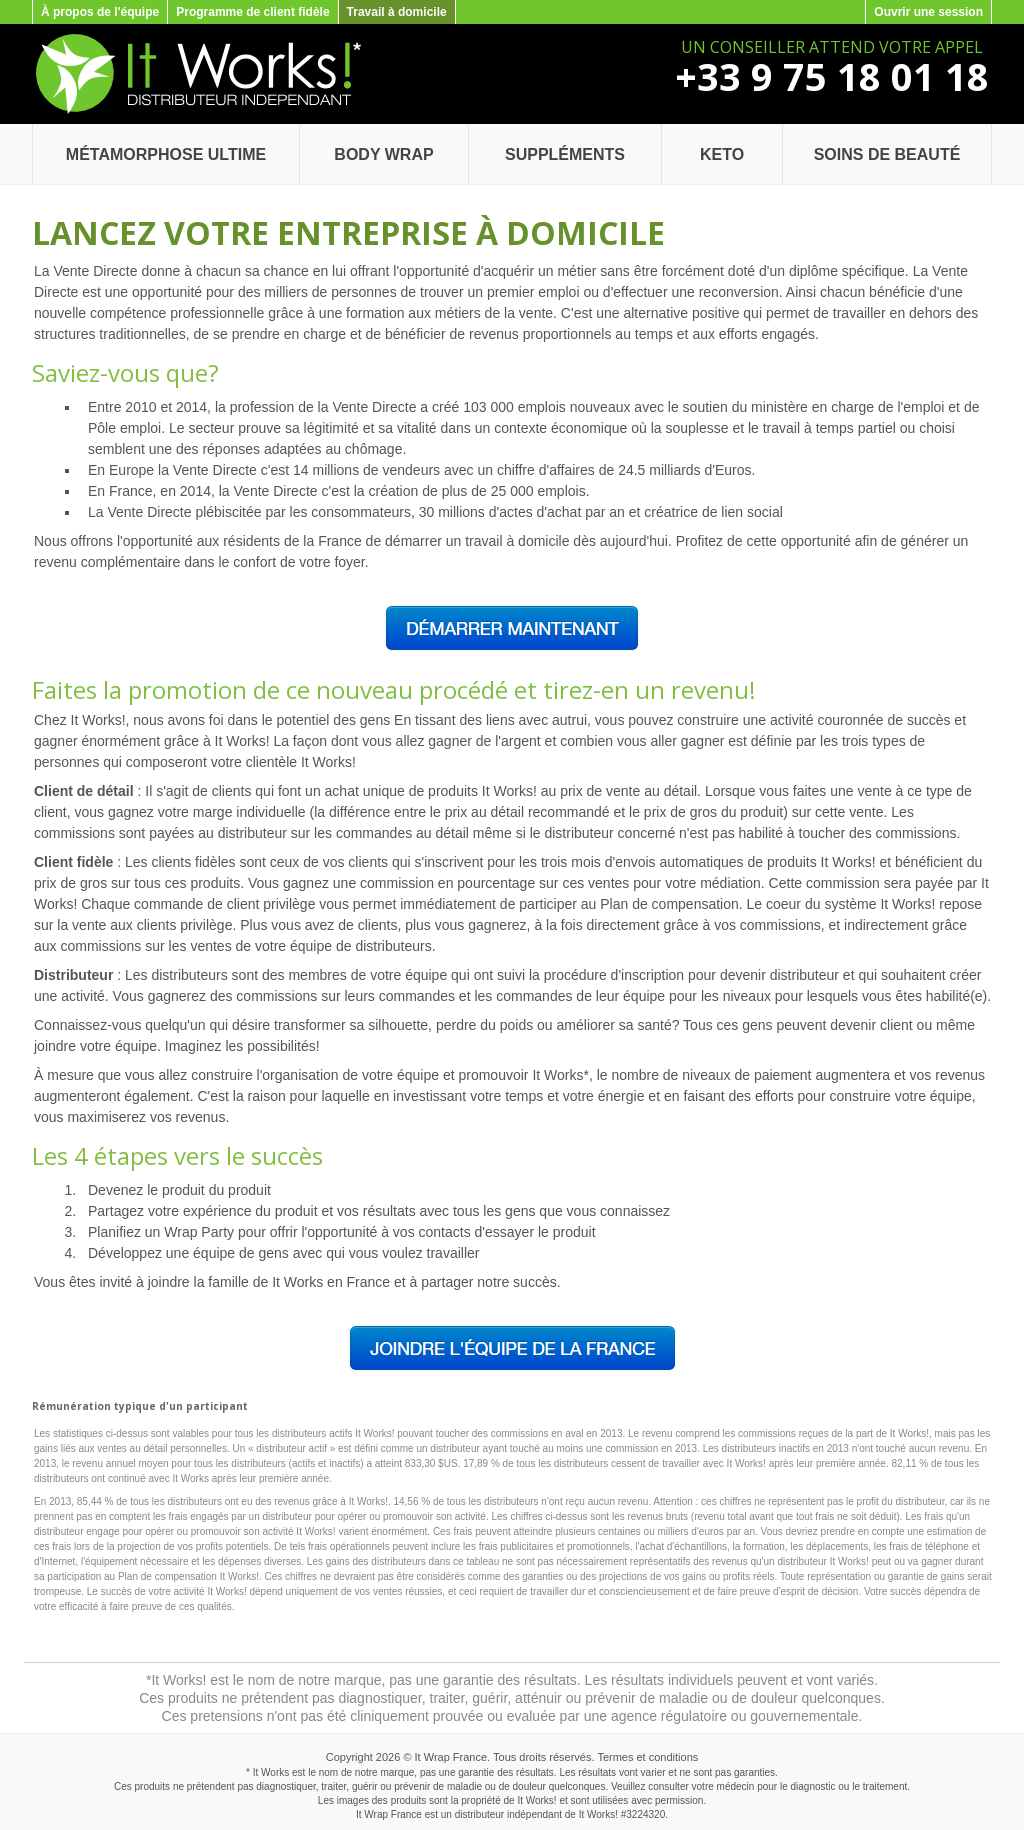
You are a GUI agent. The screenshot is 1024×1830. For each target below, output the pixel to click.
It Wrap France (451, 1757)
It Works (597, 1814)
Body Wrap (383, 154)
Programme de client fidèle (252, 12)
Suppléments (565, 154)
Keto (722, 154)
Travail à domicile (397, 12)
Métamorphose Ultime (166, 154)
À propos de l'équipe (100, 12)
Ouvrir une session (928, 12)
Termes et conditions (647, 1757)
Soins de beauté (887, 154)
